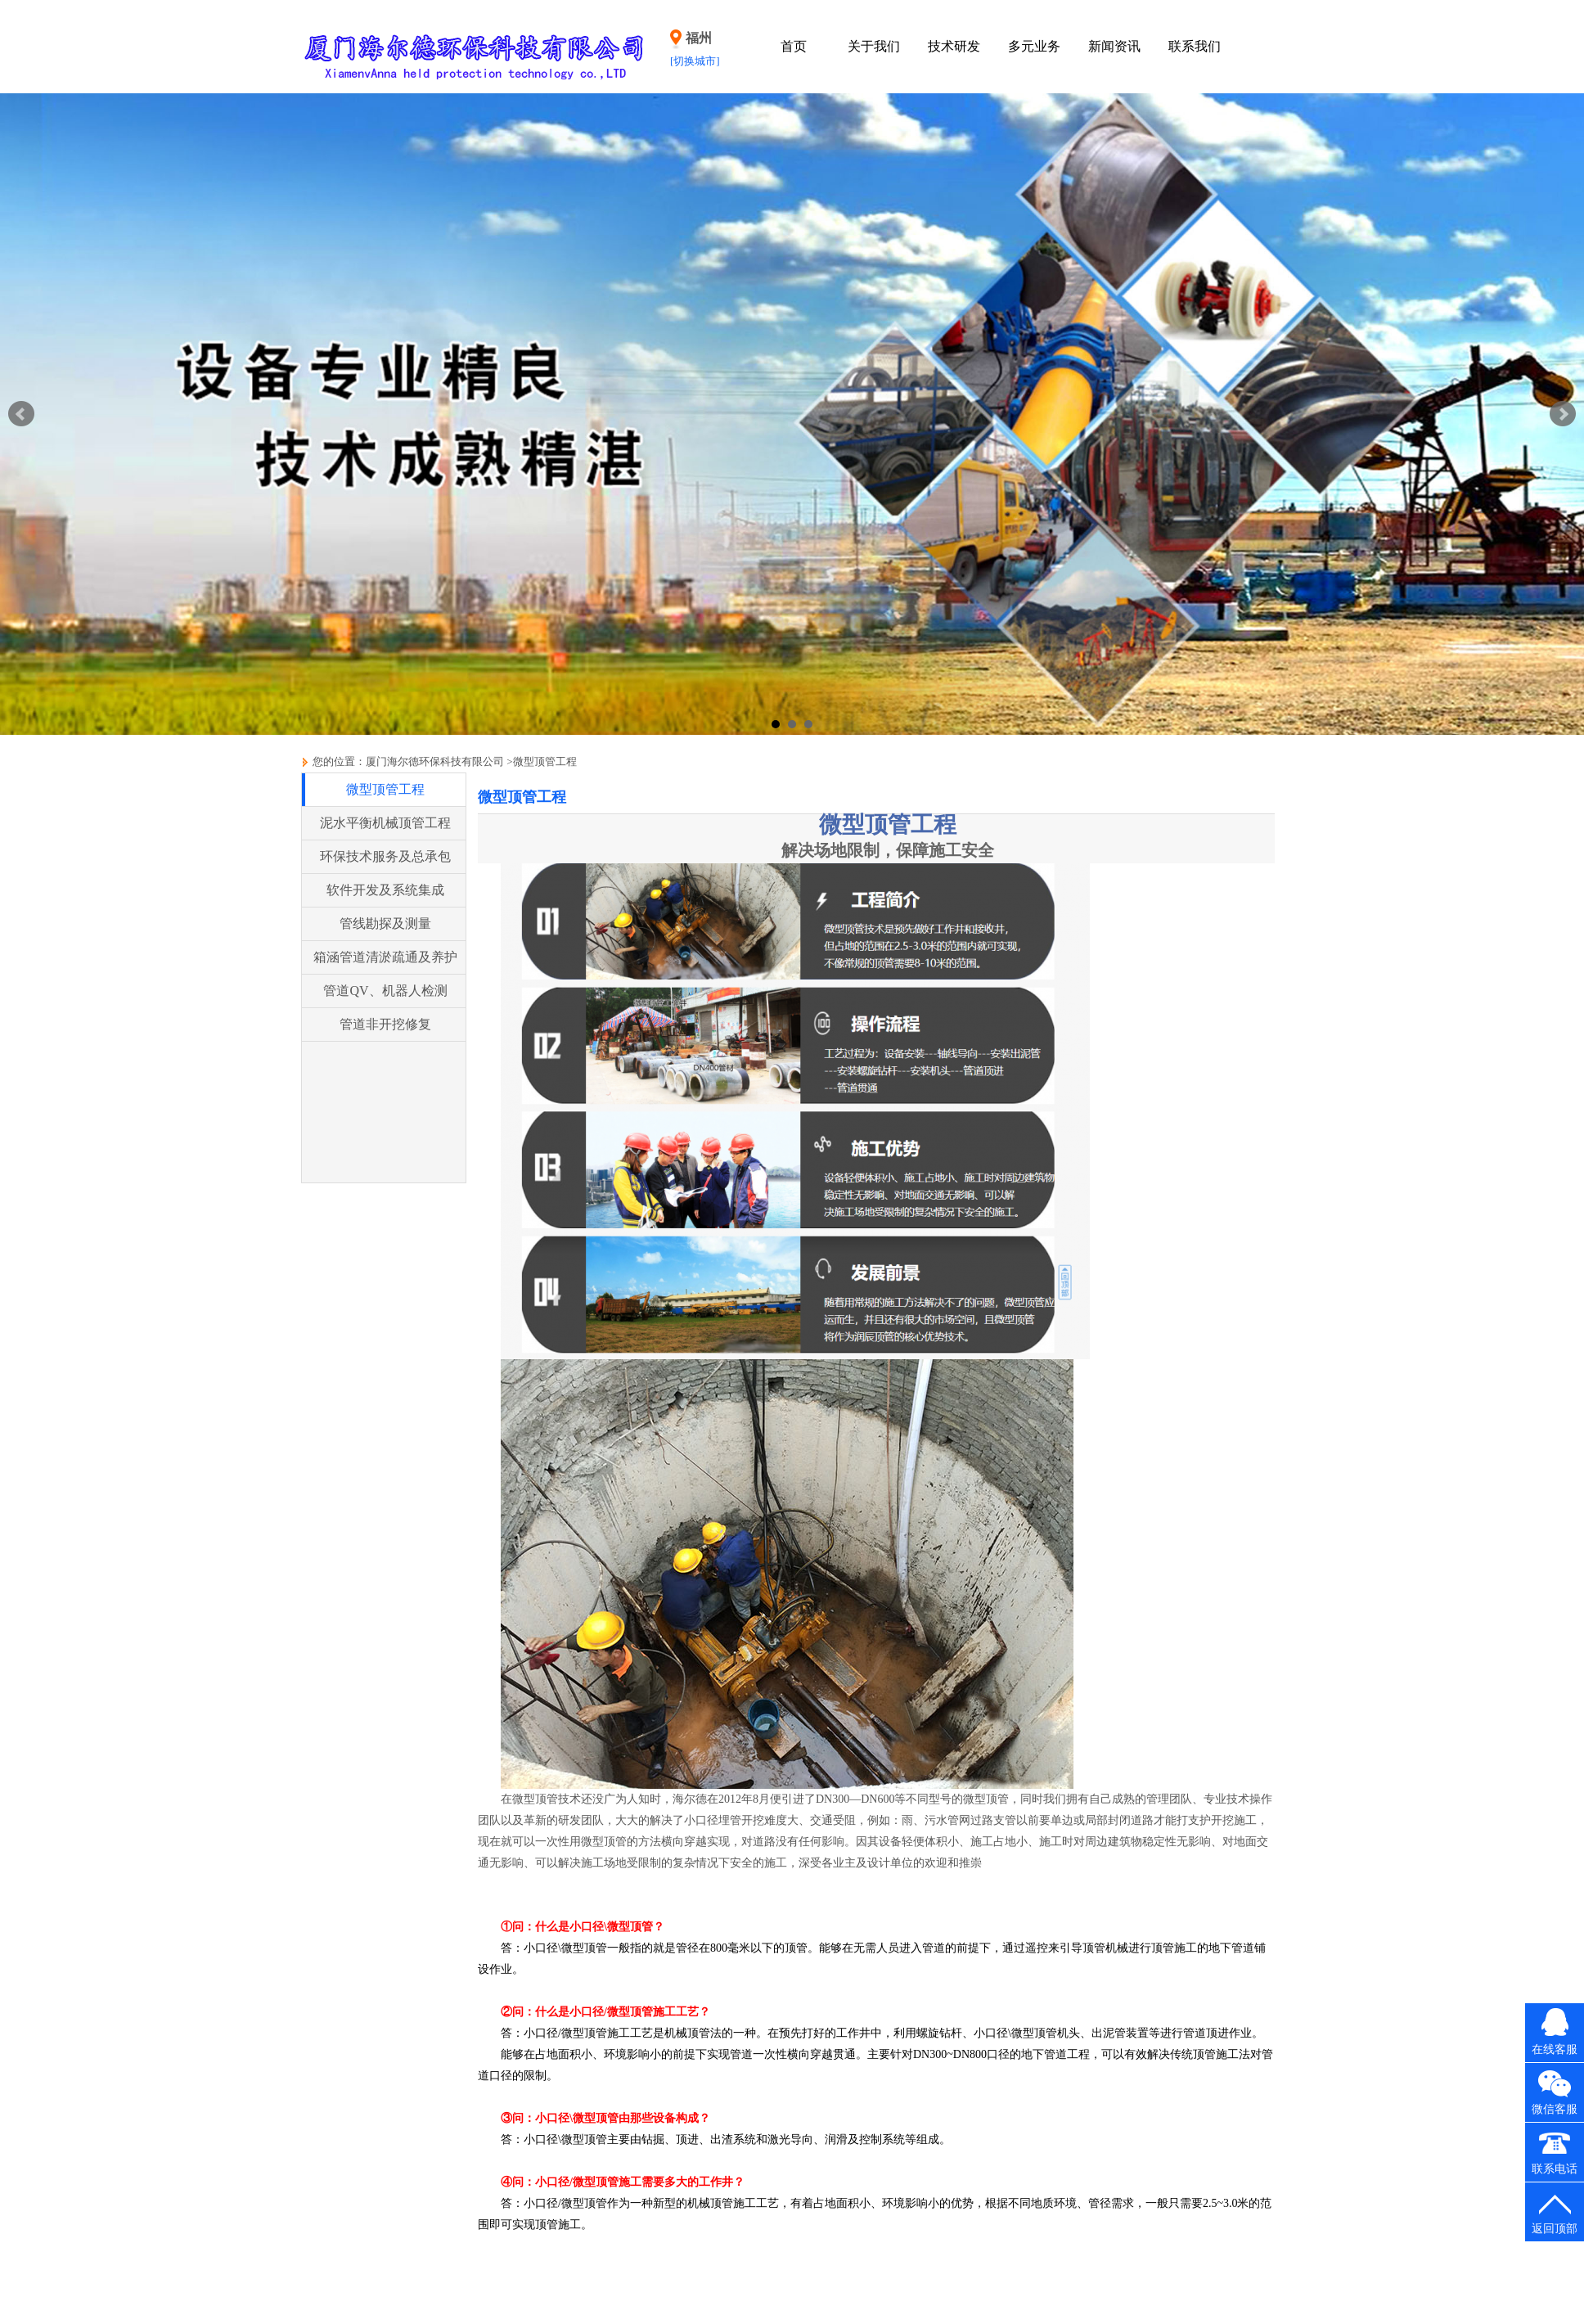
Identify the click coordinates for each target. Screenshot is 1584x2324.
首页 (794, 46)
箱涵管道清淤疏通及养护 (385, 957)
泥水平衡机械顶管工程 (385, 823)
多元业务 (1034, 46)
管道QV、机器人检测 (385, 991)
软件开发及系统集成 (385, 890)
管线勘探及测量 (385, 923)
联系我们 (1194, 46)
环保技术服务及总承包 (385, 856)
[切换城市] (695, 61)
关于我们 (874, 46)
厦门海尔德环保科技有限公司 (435, 761)
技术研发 (954, 46)
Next (1563, 414)
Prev (21, 414)
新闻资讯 (1114, 46)
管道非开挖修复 (385, 1024)
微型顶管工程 (545, 761)
